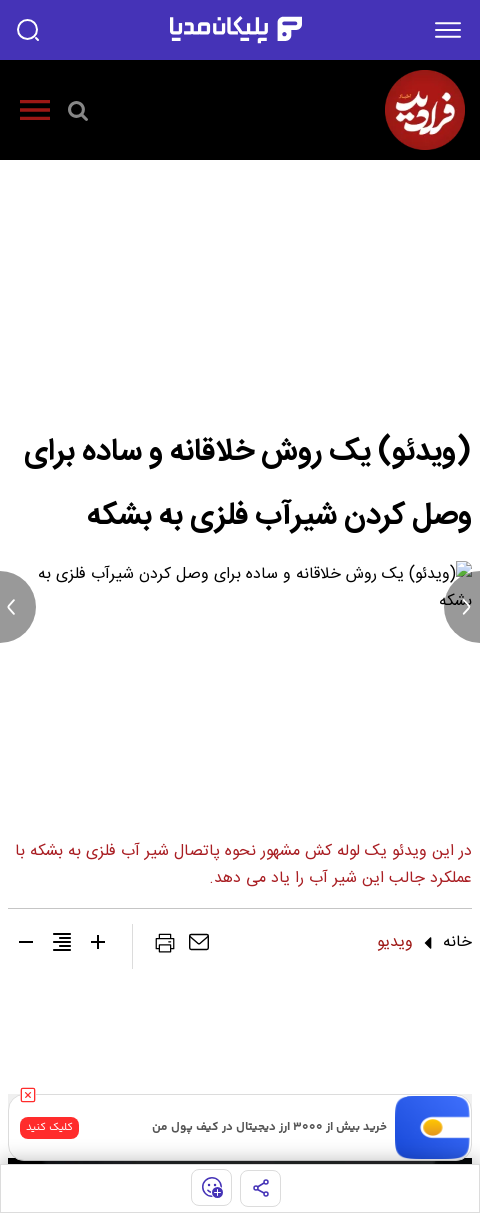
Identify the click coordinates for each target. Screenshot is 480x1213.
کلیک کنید (49, 1127)
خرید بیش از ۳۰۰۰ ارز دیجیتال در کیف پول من (269, 1127)
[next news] (462, 607)
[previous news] (18, 607)
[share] (260, 1188)
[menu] (448, 30)
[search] (28, 30)
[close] (28, 1095)
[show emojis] (211, 1187)
